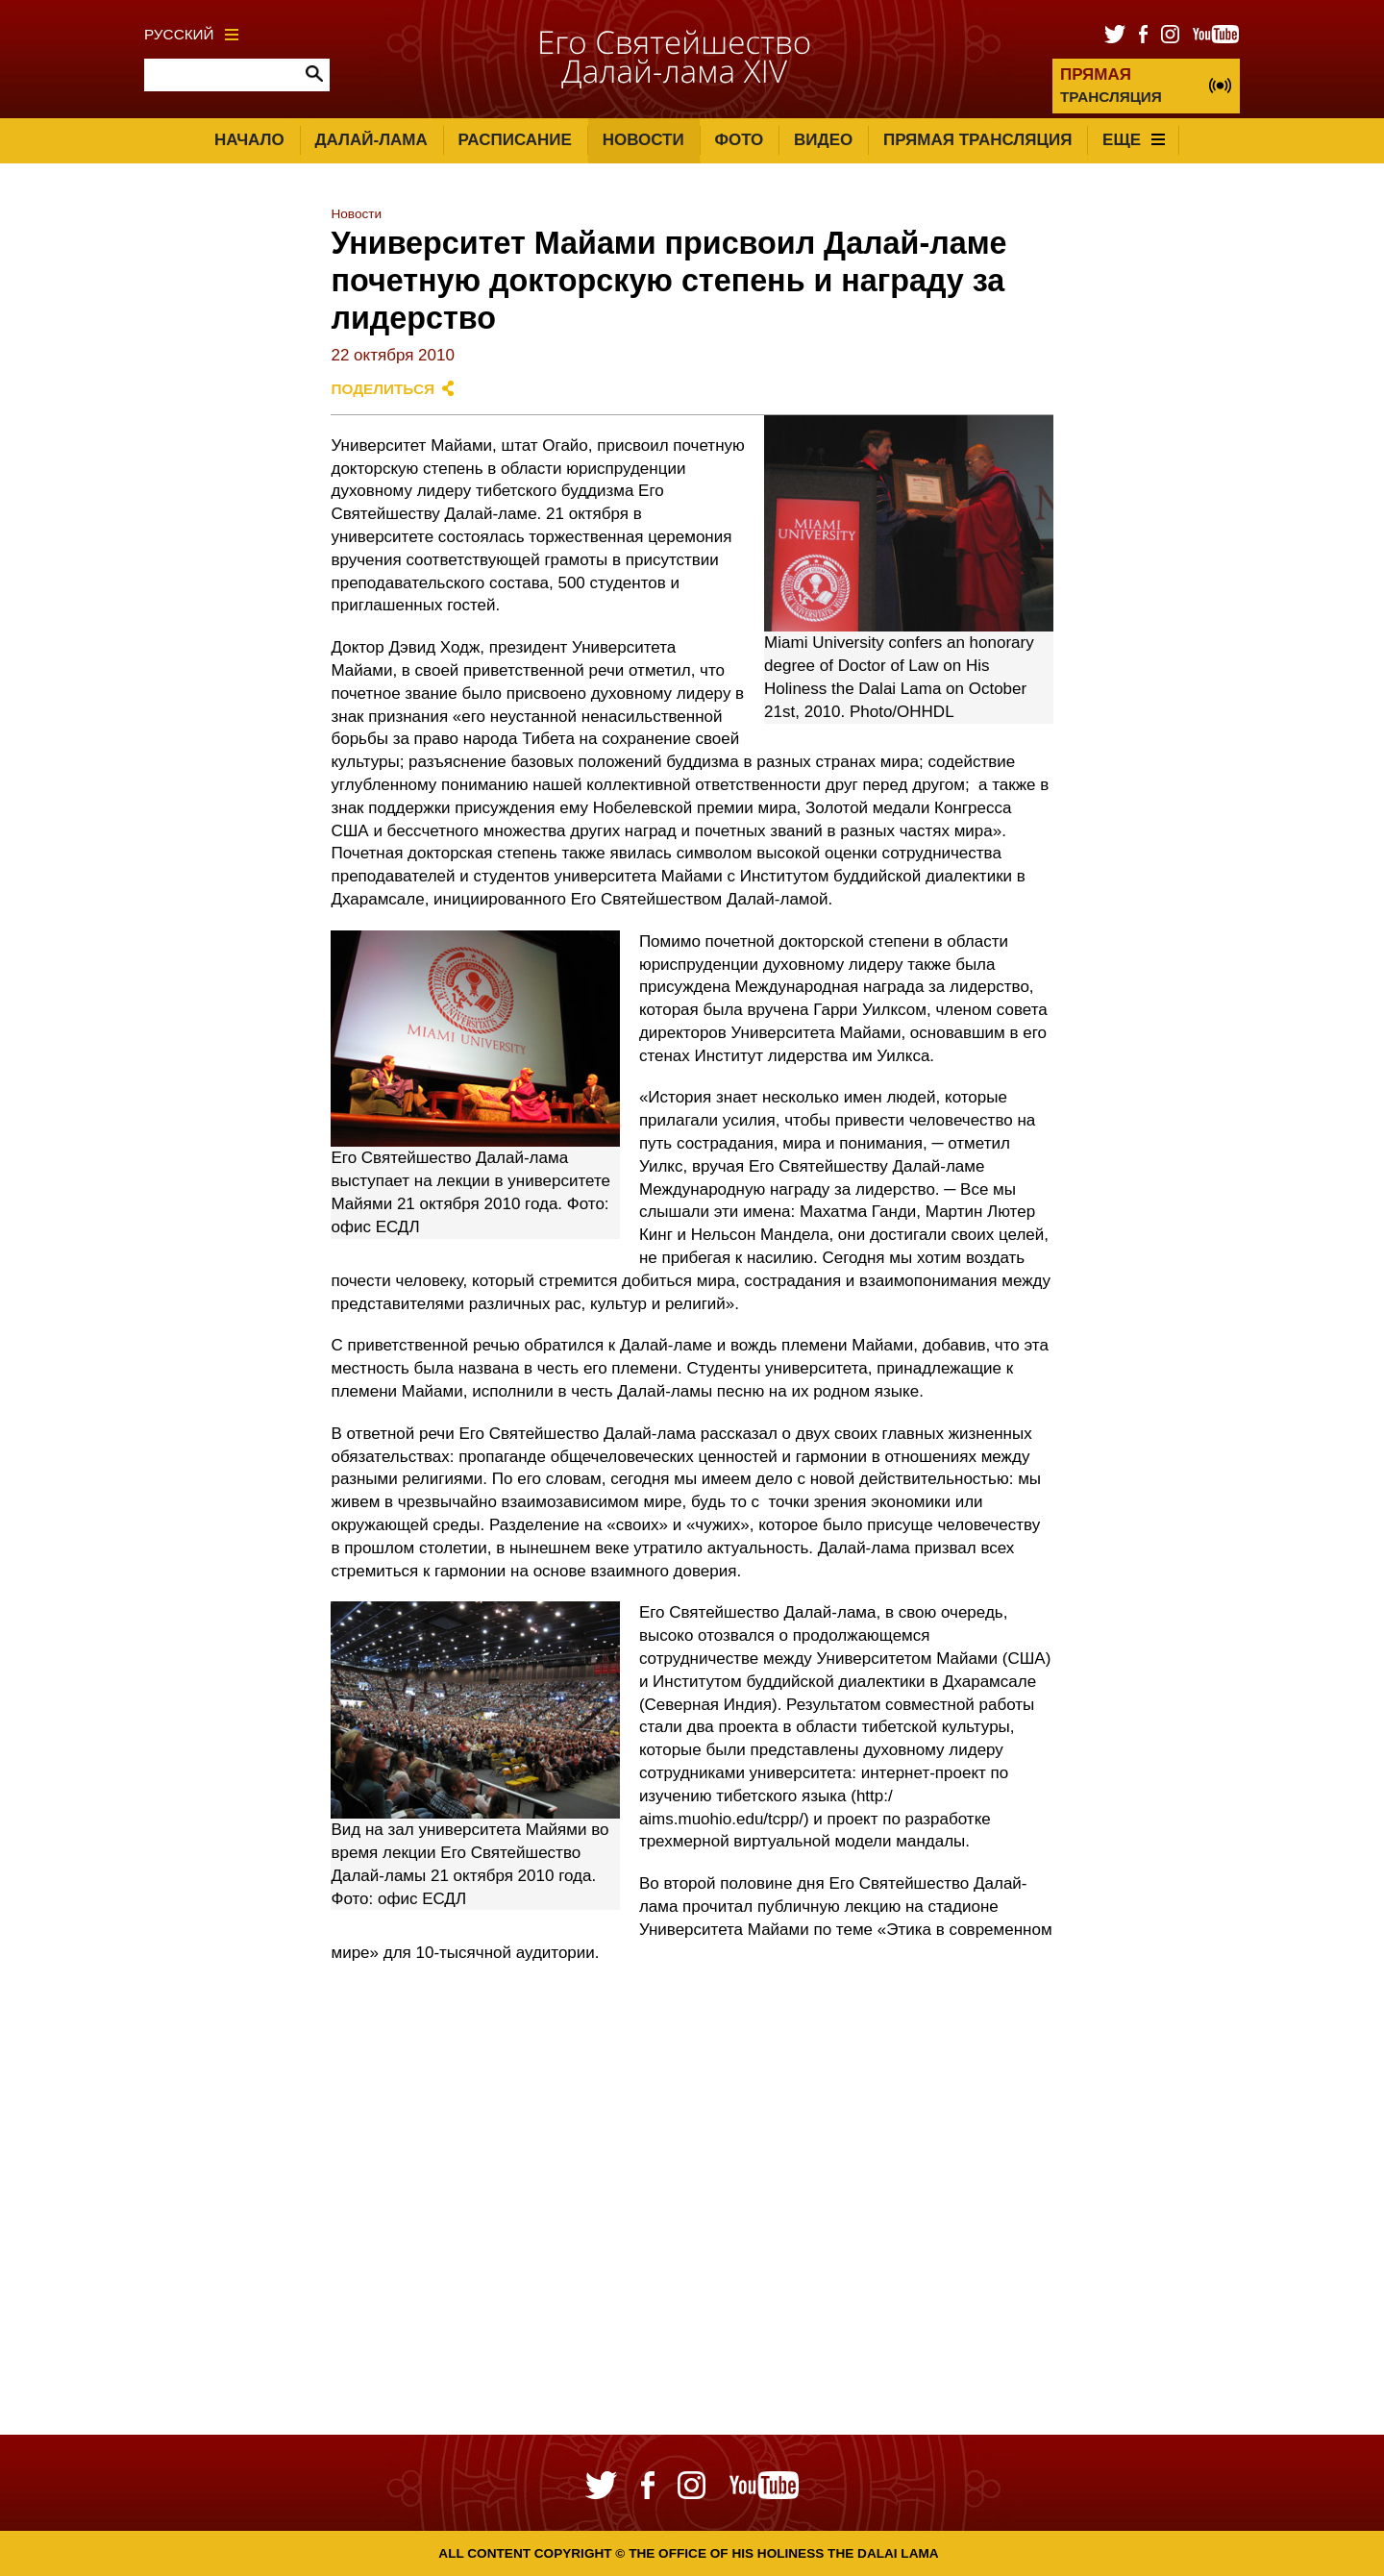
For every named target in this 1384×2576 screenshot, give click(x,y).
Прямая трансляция (977, 140)
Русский (191, 34)
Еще (1133, 140)
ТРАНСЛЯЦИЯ (1111, 85)
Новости (643, 140)
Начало (249, 140)
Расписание (515, 140)
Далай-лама (370, 140)
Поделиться (382, 389)
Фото (738, 140)
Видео (823, 140)
